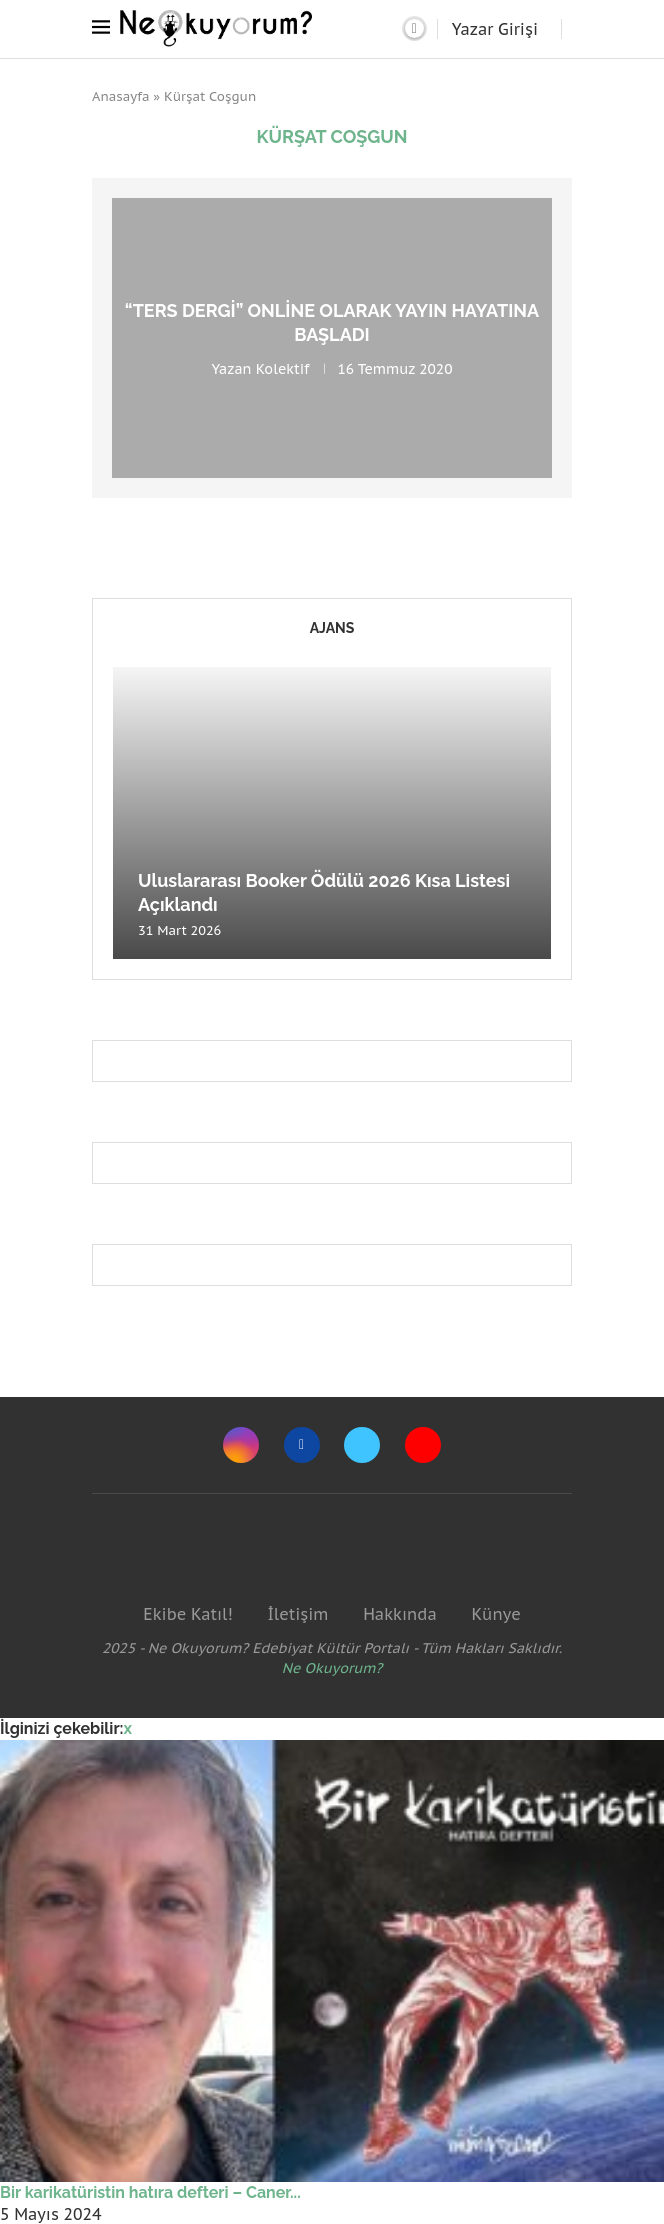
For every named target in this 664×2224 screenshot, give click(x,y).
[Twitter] (362, 1445)
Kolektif (283, 368)
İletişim (297, 1614)
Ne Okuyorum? (332, 1668)
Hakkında (400, 1614)
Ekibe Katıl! (187, 1614)
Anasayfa (121, 96)
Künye (495, 1614)
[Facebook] (302, 1445)
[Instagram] (241, 1445)
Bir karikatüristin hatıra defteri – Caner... (150, 2192)
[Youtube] (423, 1445)
